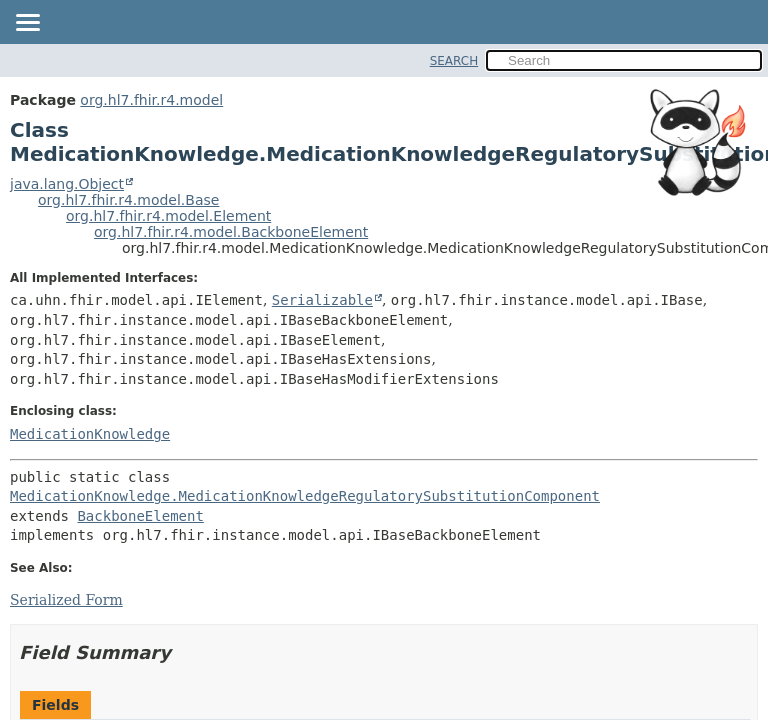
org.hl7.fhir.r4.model (151, 100)
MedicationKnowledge (90, 434)
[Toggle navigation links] (27, 24)
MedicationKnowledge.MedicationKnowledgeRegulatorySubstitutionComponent (305, 496)
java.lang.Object (67, 184)
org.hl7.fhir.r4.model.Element (168, 216)
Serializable (322, 300)
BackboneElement (140, 516)
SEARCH (454, 61)
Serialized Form (66, 600)
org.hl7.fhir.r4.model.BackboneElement (231, 232)
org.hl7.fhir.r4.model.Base (128, 200)
